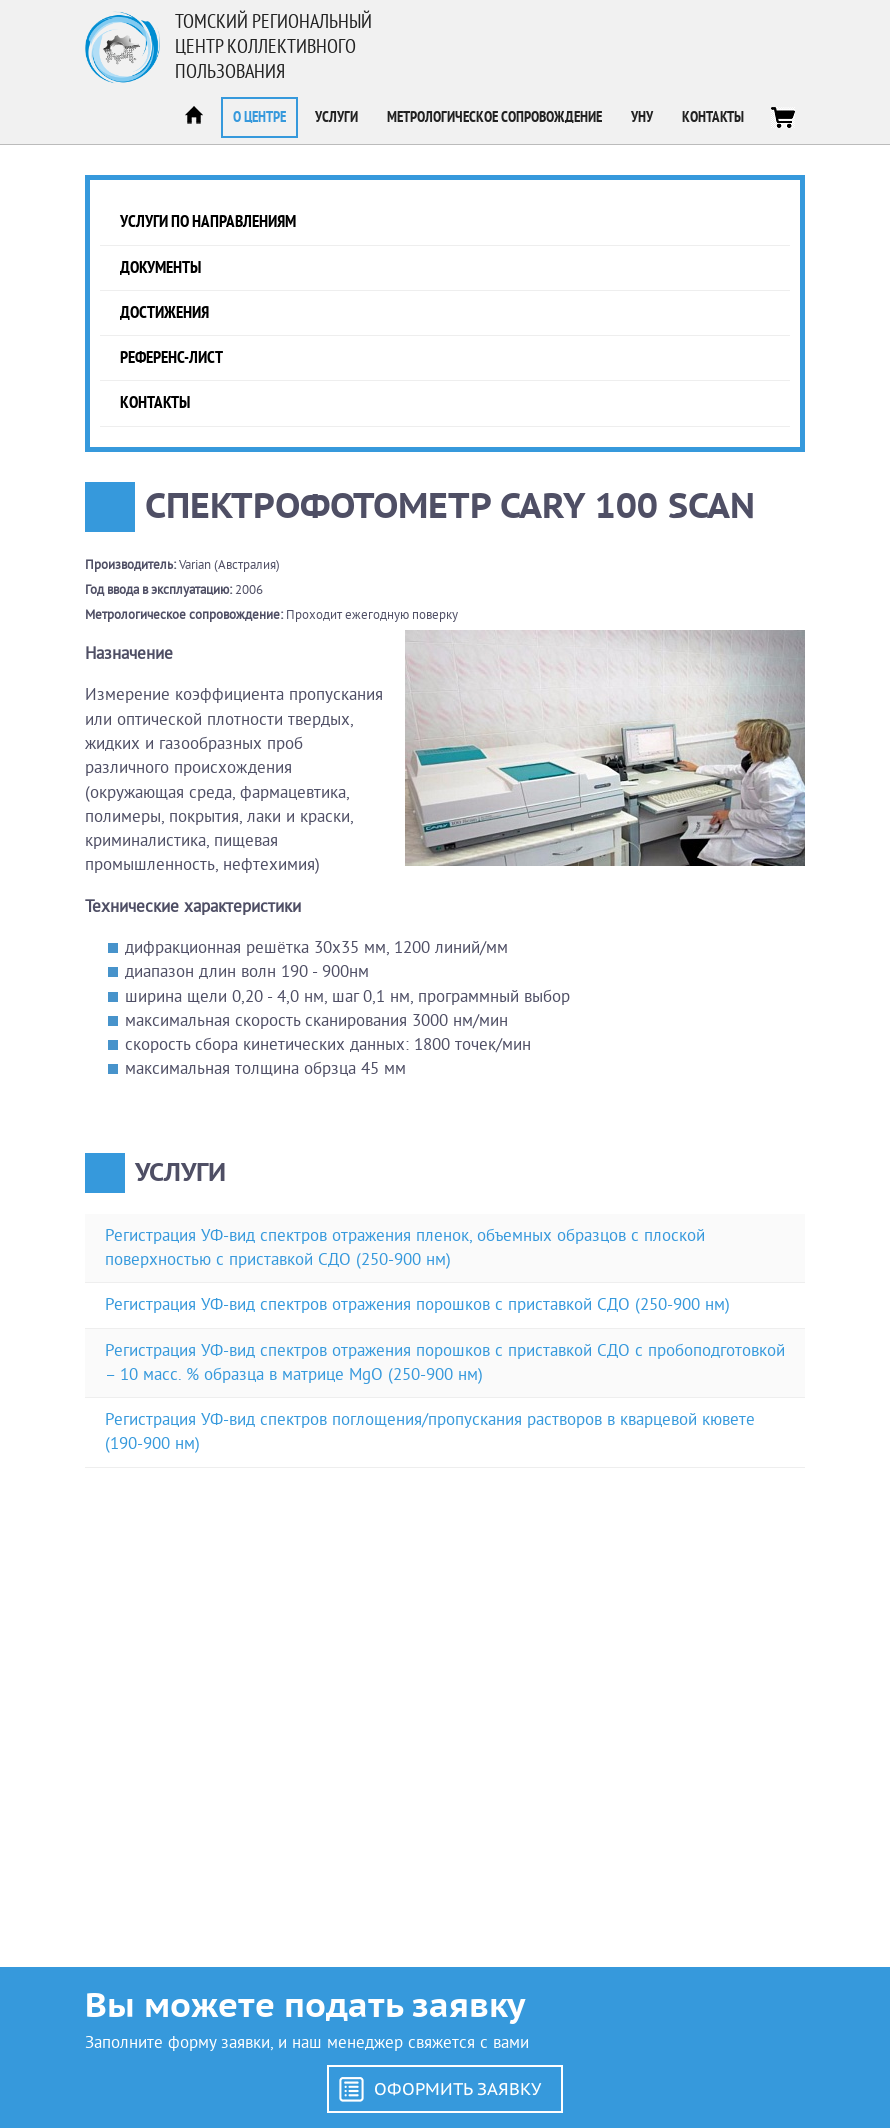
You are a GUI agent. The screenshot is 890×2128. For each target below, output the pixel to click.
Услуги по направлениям (208, 221)
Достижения (164, 312)
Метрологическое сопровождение (494, 117)
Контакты (713, 117)
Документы (160, 267)
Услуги (336, 117)
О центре (259, 117)
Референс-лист (171, 357)
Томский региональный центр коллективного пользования (273, 47)
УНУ (642, 117)
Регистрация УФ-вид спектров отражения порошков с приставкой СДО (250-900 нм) (417, 1304)
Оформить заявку (457, 2089)
